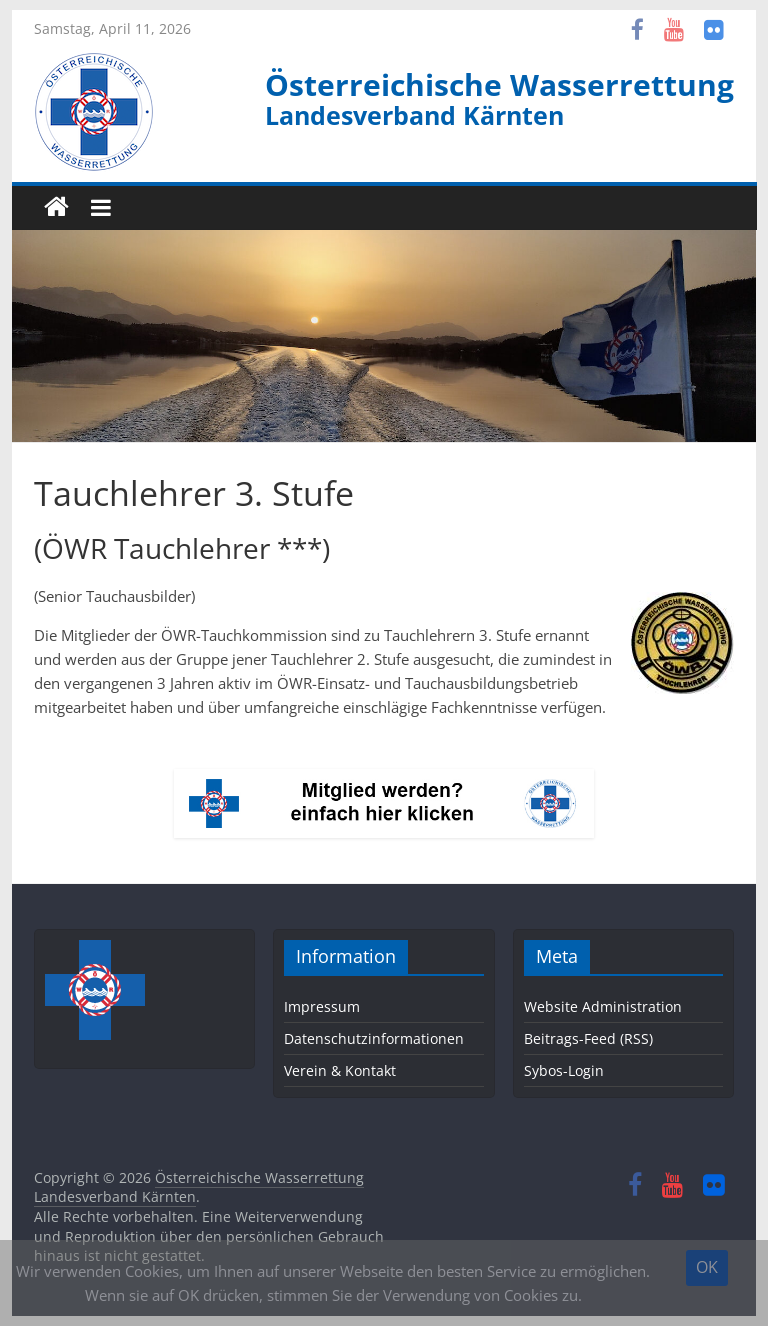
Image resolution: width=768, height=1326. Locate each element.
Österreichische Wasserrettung (499, 84)
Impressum (322, 1006)
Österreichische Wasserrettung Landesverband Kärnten (199, 1187)
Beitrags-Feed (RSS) (588, 1038)
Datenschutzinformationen (374, 1038)
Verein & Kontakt (340, 1070)
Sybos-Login (564, 1070)
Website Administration (603, 1006)
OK (707, 1267)
